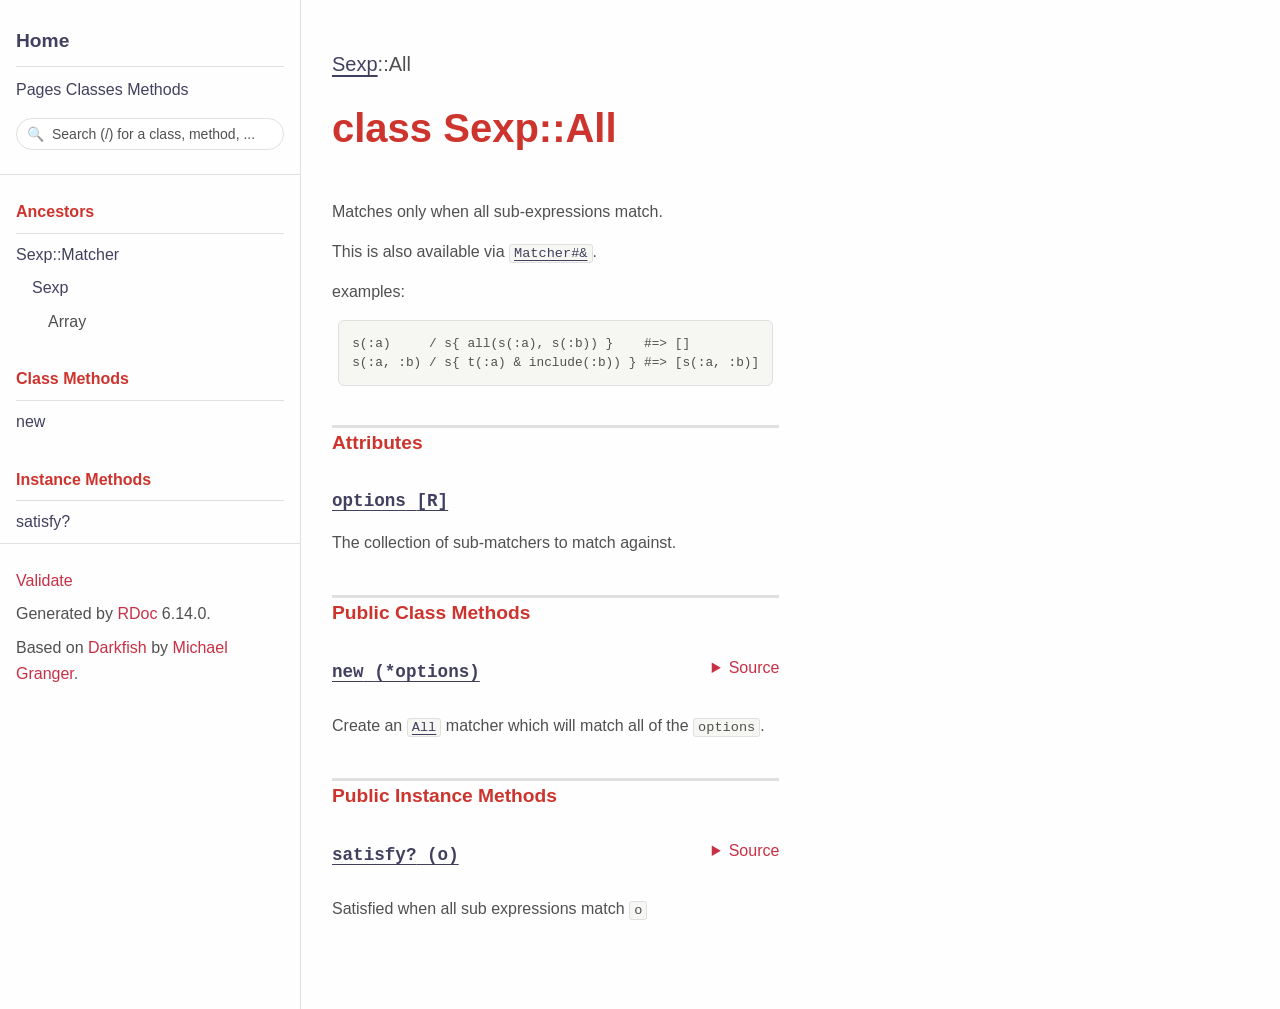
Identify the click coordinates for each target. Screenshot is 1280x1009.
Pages (38, 89)
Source (754, 667)
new (30, 421)
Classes (94, 89)
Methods (157, 89)
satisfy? (43, 521)
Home (42, 40)
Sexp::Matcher (67, 254)
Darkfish (117, 647)
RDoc (137, 613)
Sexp (50, 287)
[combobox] (150, 134)
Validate (44, 580)
